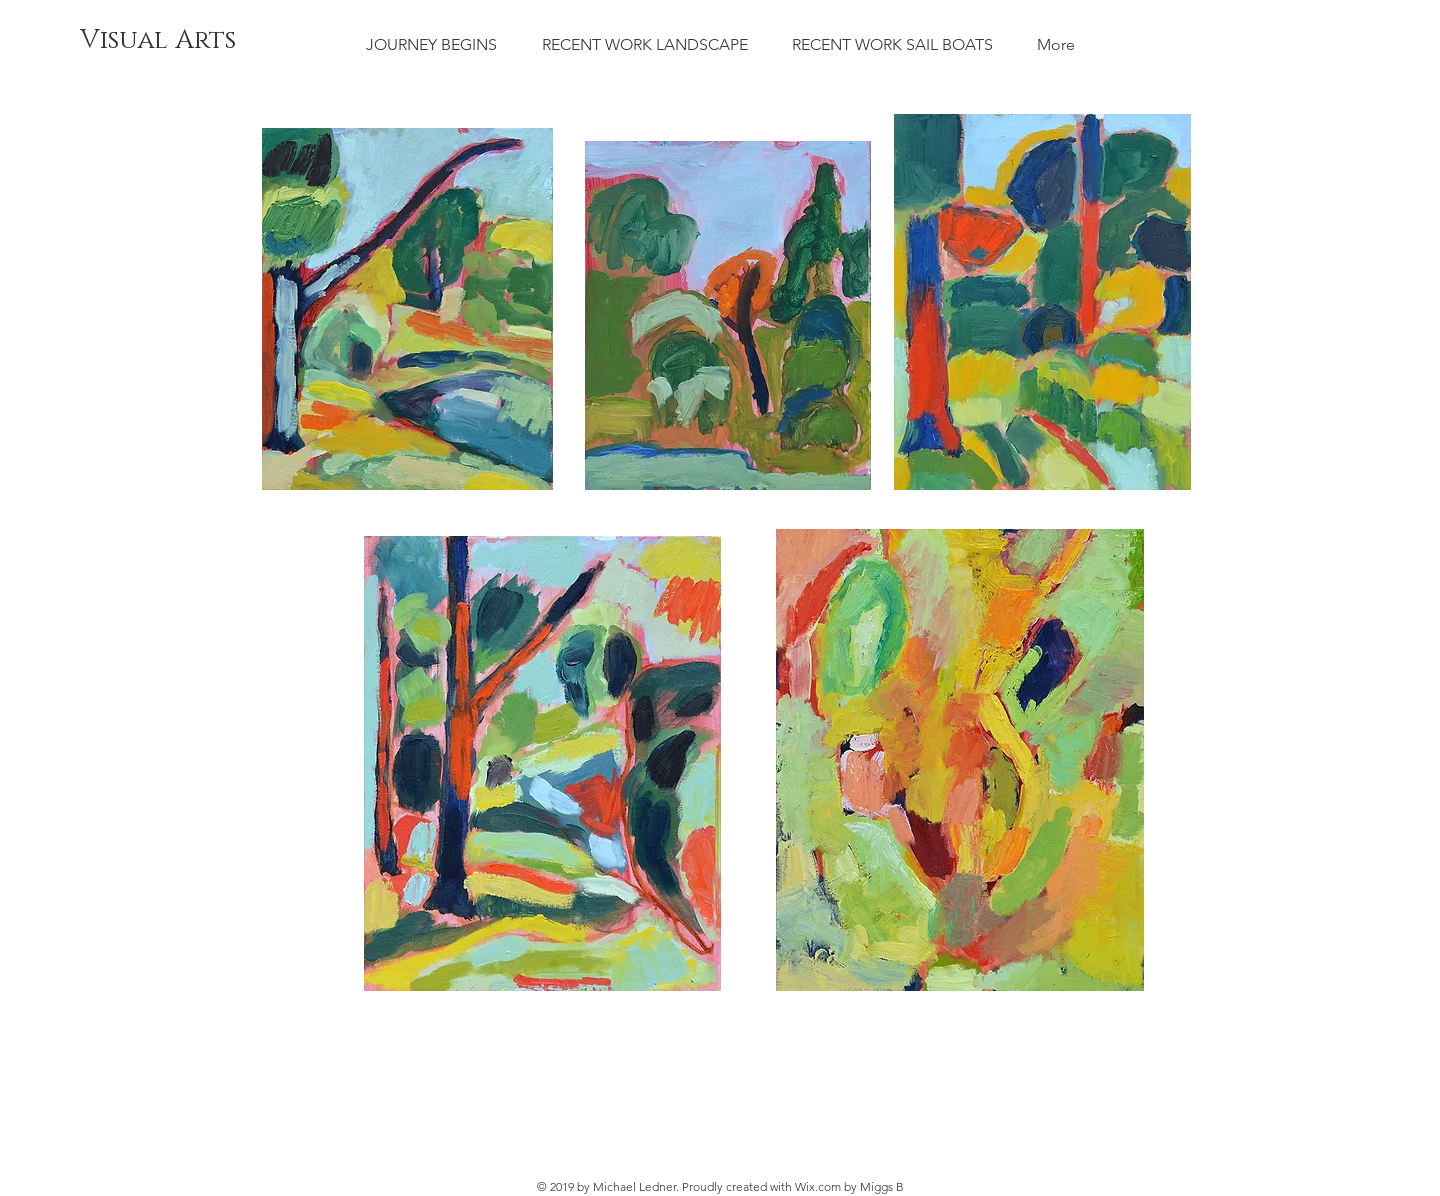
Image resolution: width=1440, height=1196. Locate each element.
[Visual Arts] (158, 41)
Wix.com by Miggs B (849, 1186)
